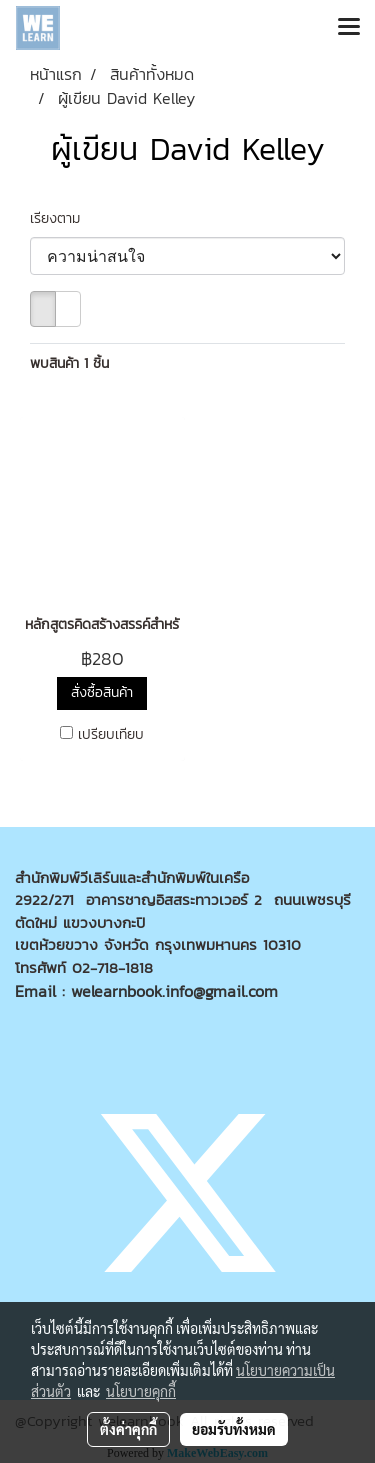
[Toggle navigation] (349, 28)
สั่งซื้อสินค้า (102, 692)
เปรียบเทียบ (111, 735)
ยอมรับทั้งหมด (234, 1429)
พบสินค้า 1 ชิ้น (69, 363)
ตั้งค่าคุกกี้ (128, 1429)
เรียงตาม (62, 218)
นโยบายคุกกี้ (141, 1391)
